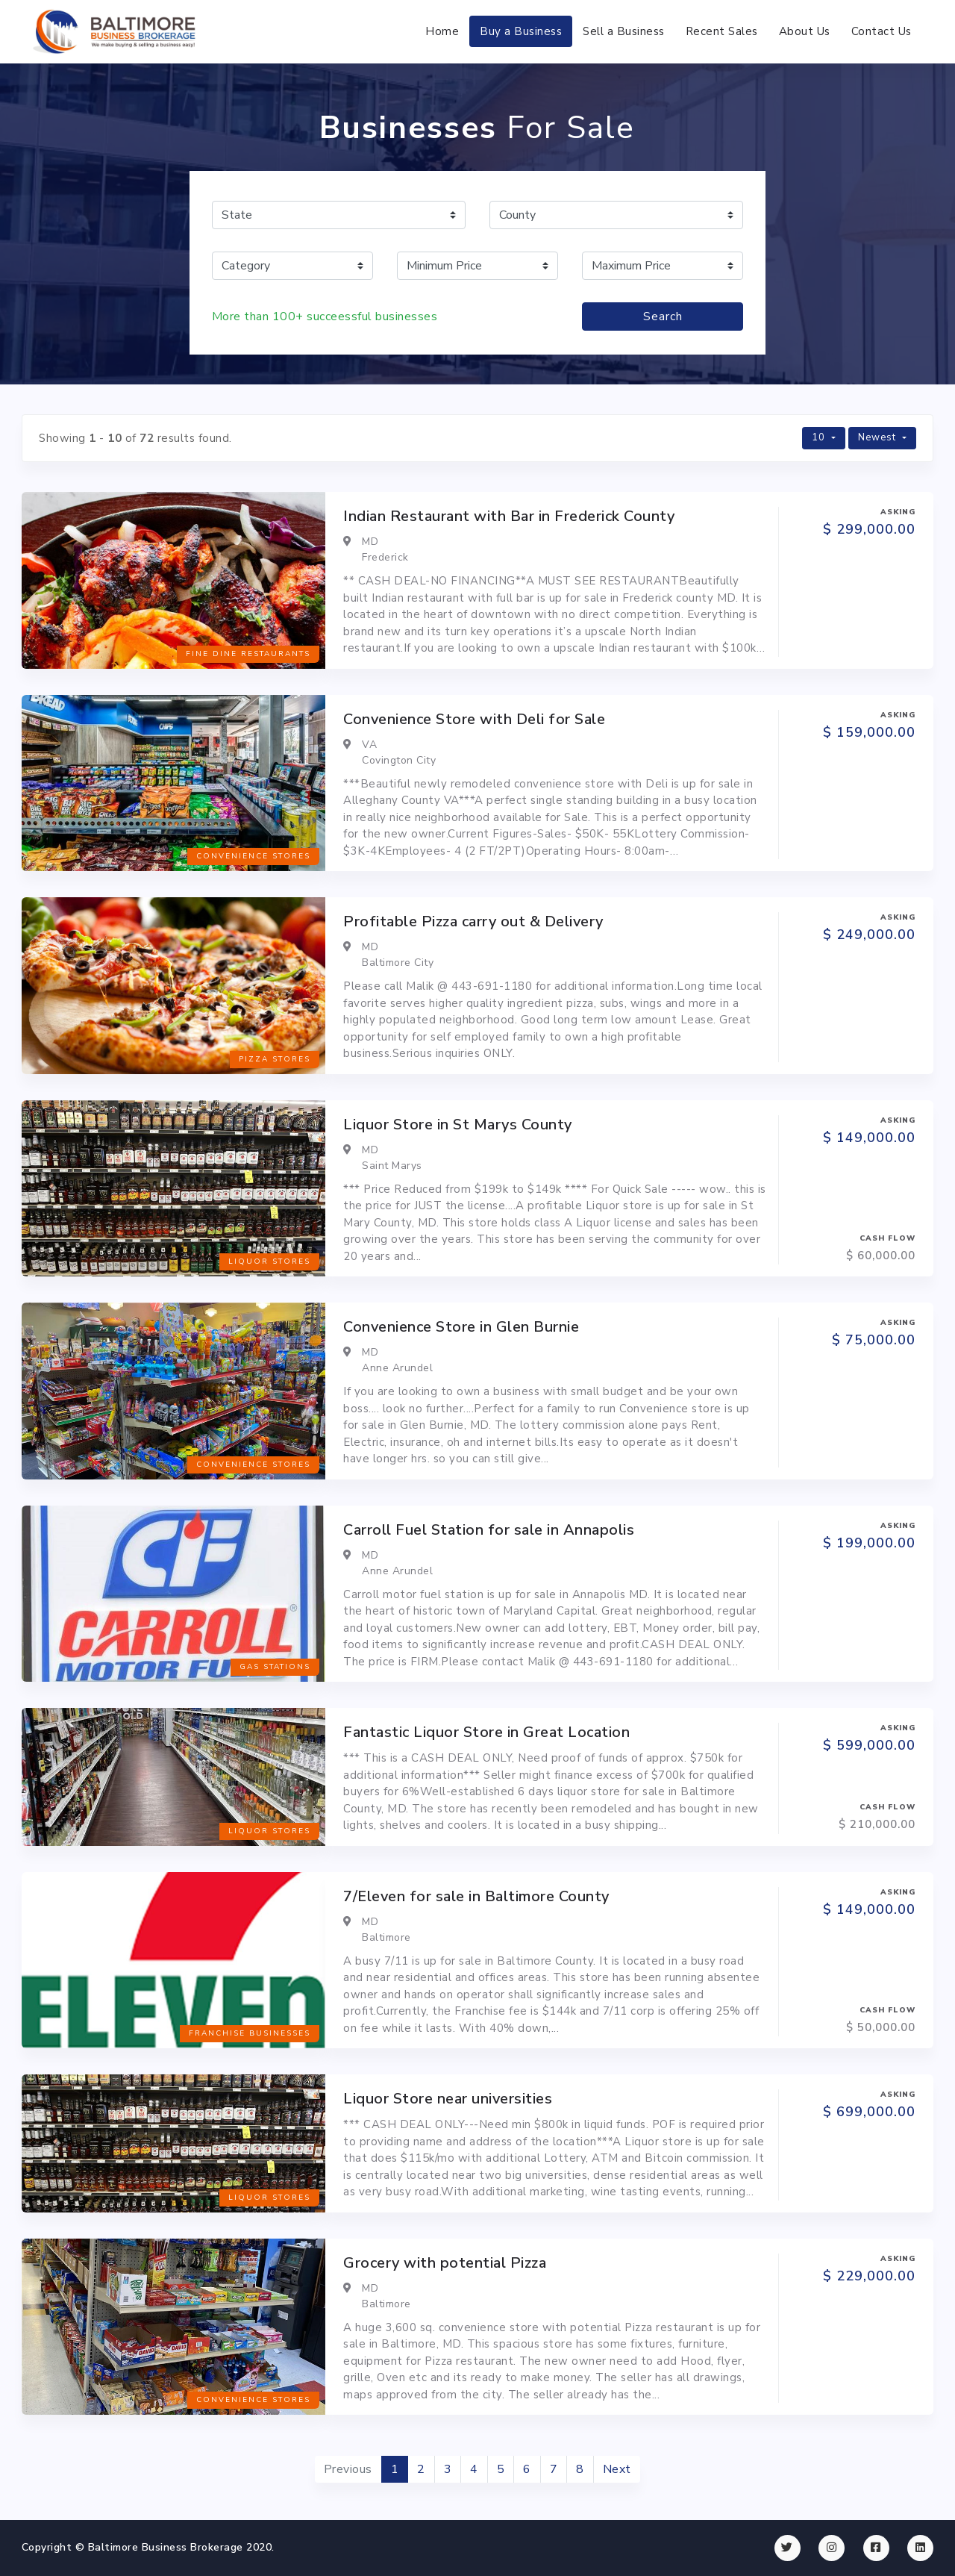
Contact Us (881, 31)
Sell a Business (624, 31)
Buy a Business (521, 31)
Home (442, 31)
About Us (804, 31)
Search (663, 316)
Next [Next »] (617, 2469)
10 (820, 437)
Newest (878, 437)
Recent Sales (722, 31)
